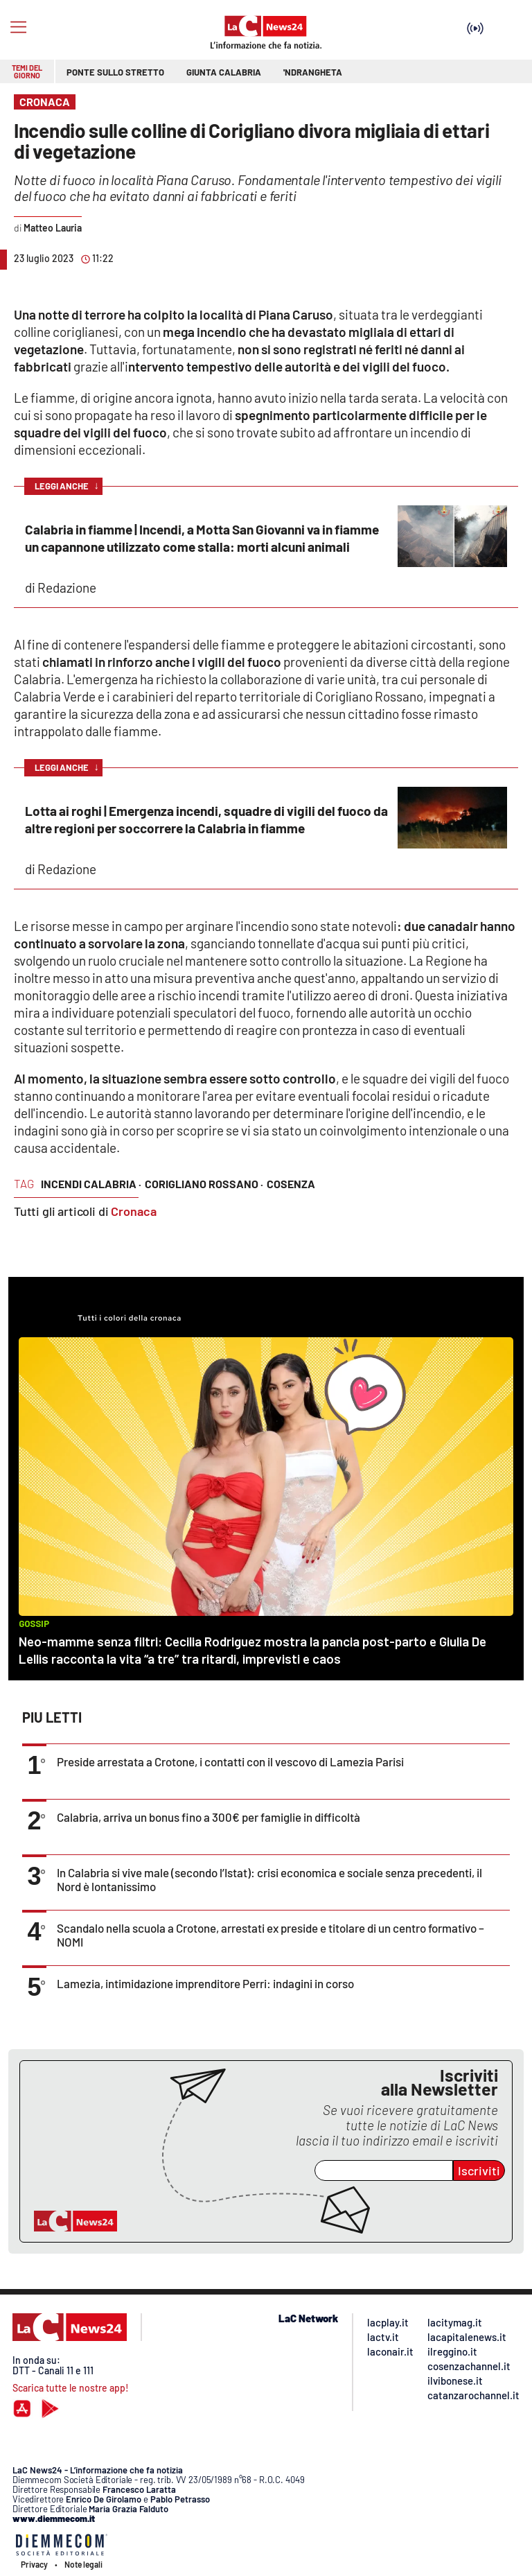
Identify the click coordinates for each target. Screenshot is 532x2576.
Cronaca (134, 1211)
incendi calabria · (91, 1183)
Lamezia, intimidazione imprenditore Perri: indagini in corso (205, 1983)
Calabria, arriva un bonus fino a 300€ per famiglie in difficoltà (208, 1817)
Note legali (83, 2564)
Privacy (34, 2564)
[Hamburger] (18, 27)
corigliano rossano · (204, 1183)
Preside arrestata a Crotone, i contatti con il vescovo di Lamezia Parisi (230, 1761)
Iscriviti (479, 2170)
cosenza (291, 1183)
